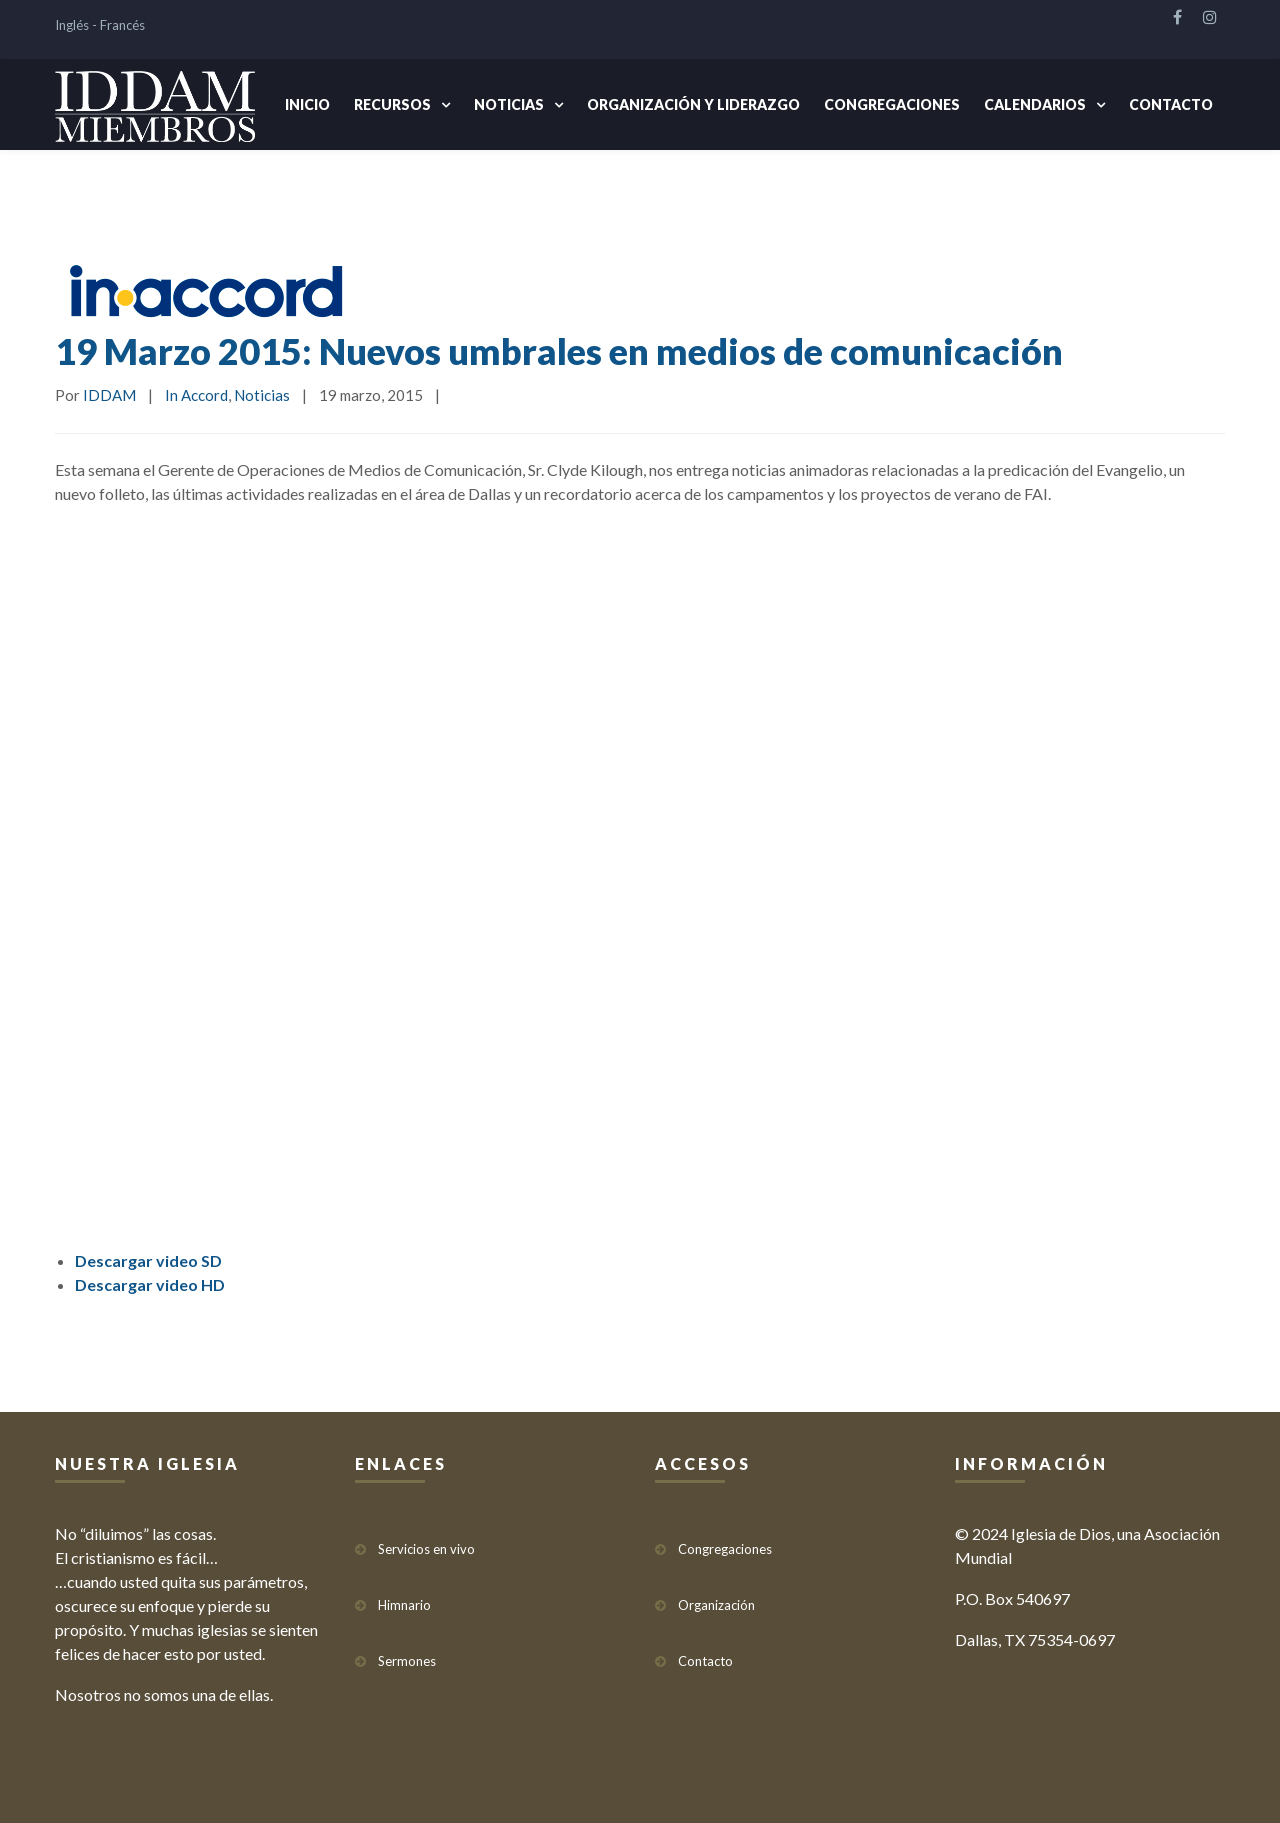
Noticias (509, 104)
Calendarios (1035, 104)
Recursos (392, 104)
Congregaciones (892, 104)
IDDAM (109, 395)
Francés (122, 25)
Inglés (72, 25)
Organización (716, 1605)
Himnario (404, 1605)
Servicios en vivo (426, 1549)
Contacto (1171, 104)
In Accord (196, 395)
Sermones (407, 1661)
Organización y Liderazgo (693, 104)
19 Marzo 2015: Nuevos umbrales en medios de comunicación (559, 351)
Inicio (307, 104)
